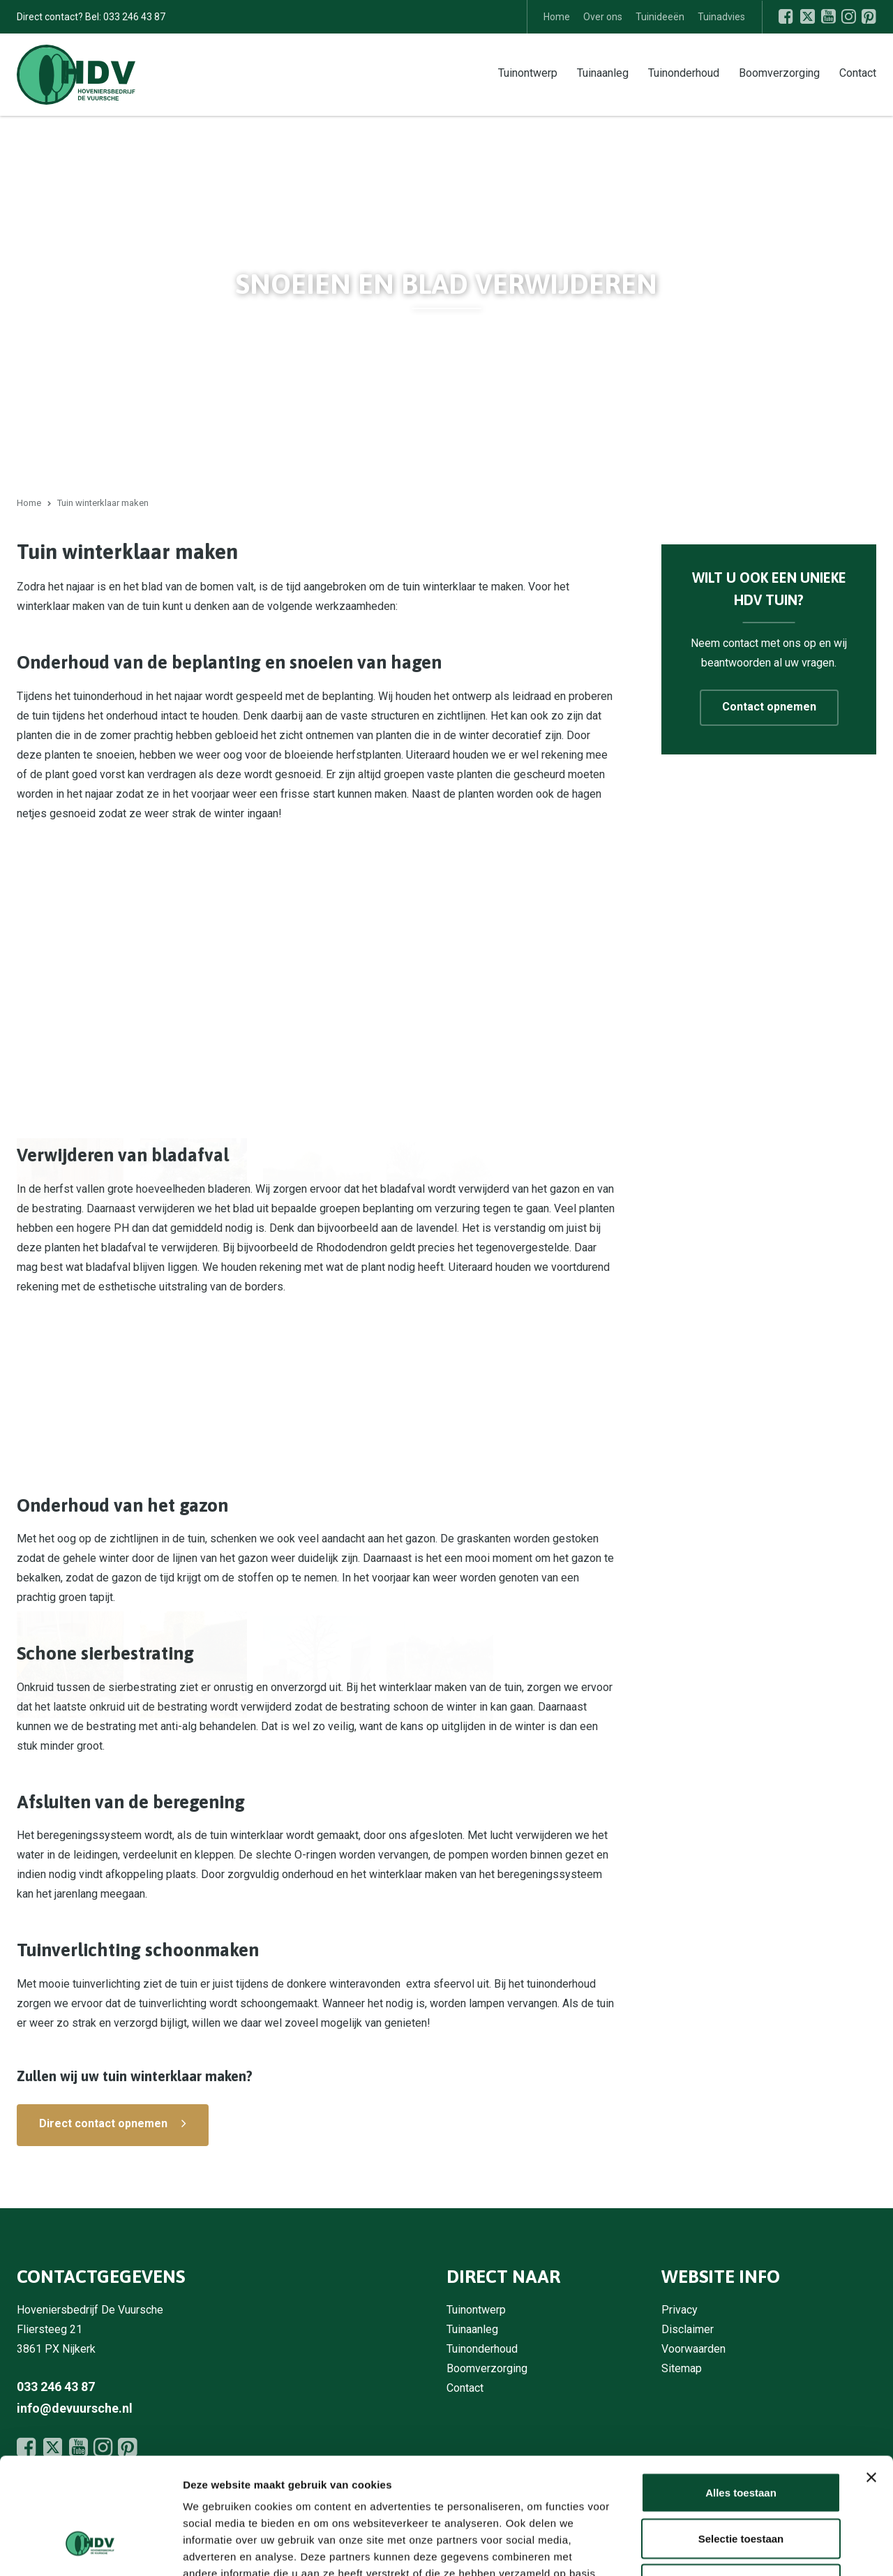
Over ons (602, 16)
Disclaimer (687, 2329)
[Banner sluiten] (871, 2378)
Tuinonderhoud (683, 72)
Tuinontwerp (527, 72)
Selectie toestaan (741, 2439)
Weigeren (740, 2484)
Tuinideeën (660, 16)
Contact (857, 72)
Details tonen (754, 2548)
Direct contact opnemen (103, 2123)
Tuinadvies (721, 16)
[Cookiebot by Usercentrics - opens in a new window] (90, 2548)
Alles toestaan (740, 2393)
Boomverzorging (779, 72)
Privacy (679, 2309)
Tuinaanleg (603, 72)
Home (556, 16)
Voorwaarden (693, 2348)
